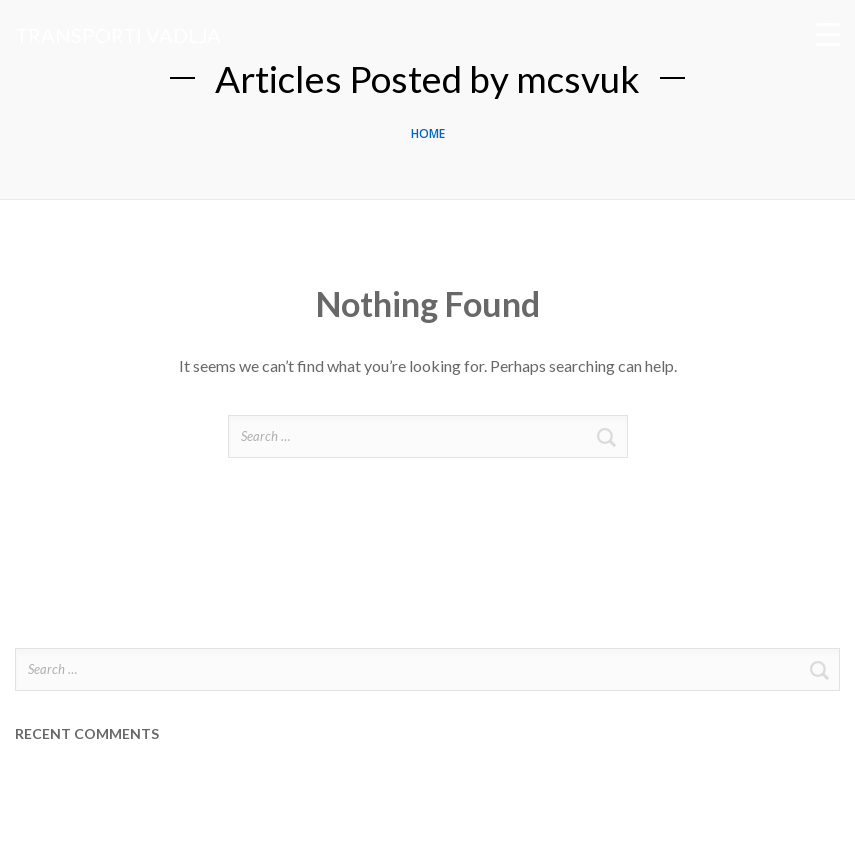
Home (428, 133)
